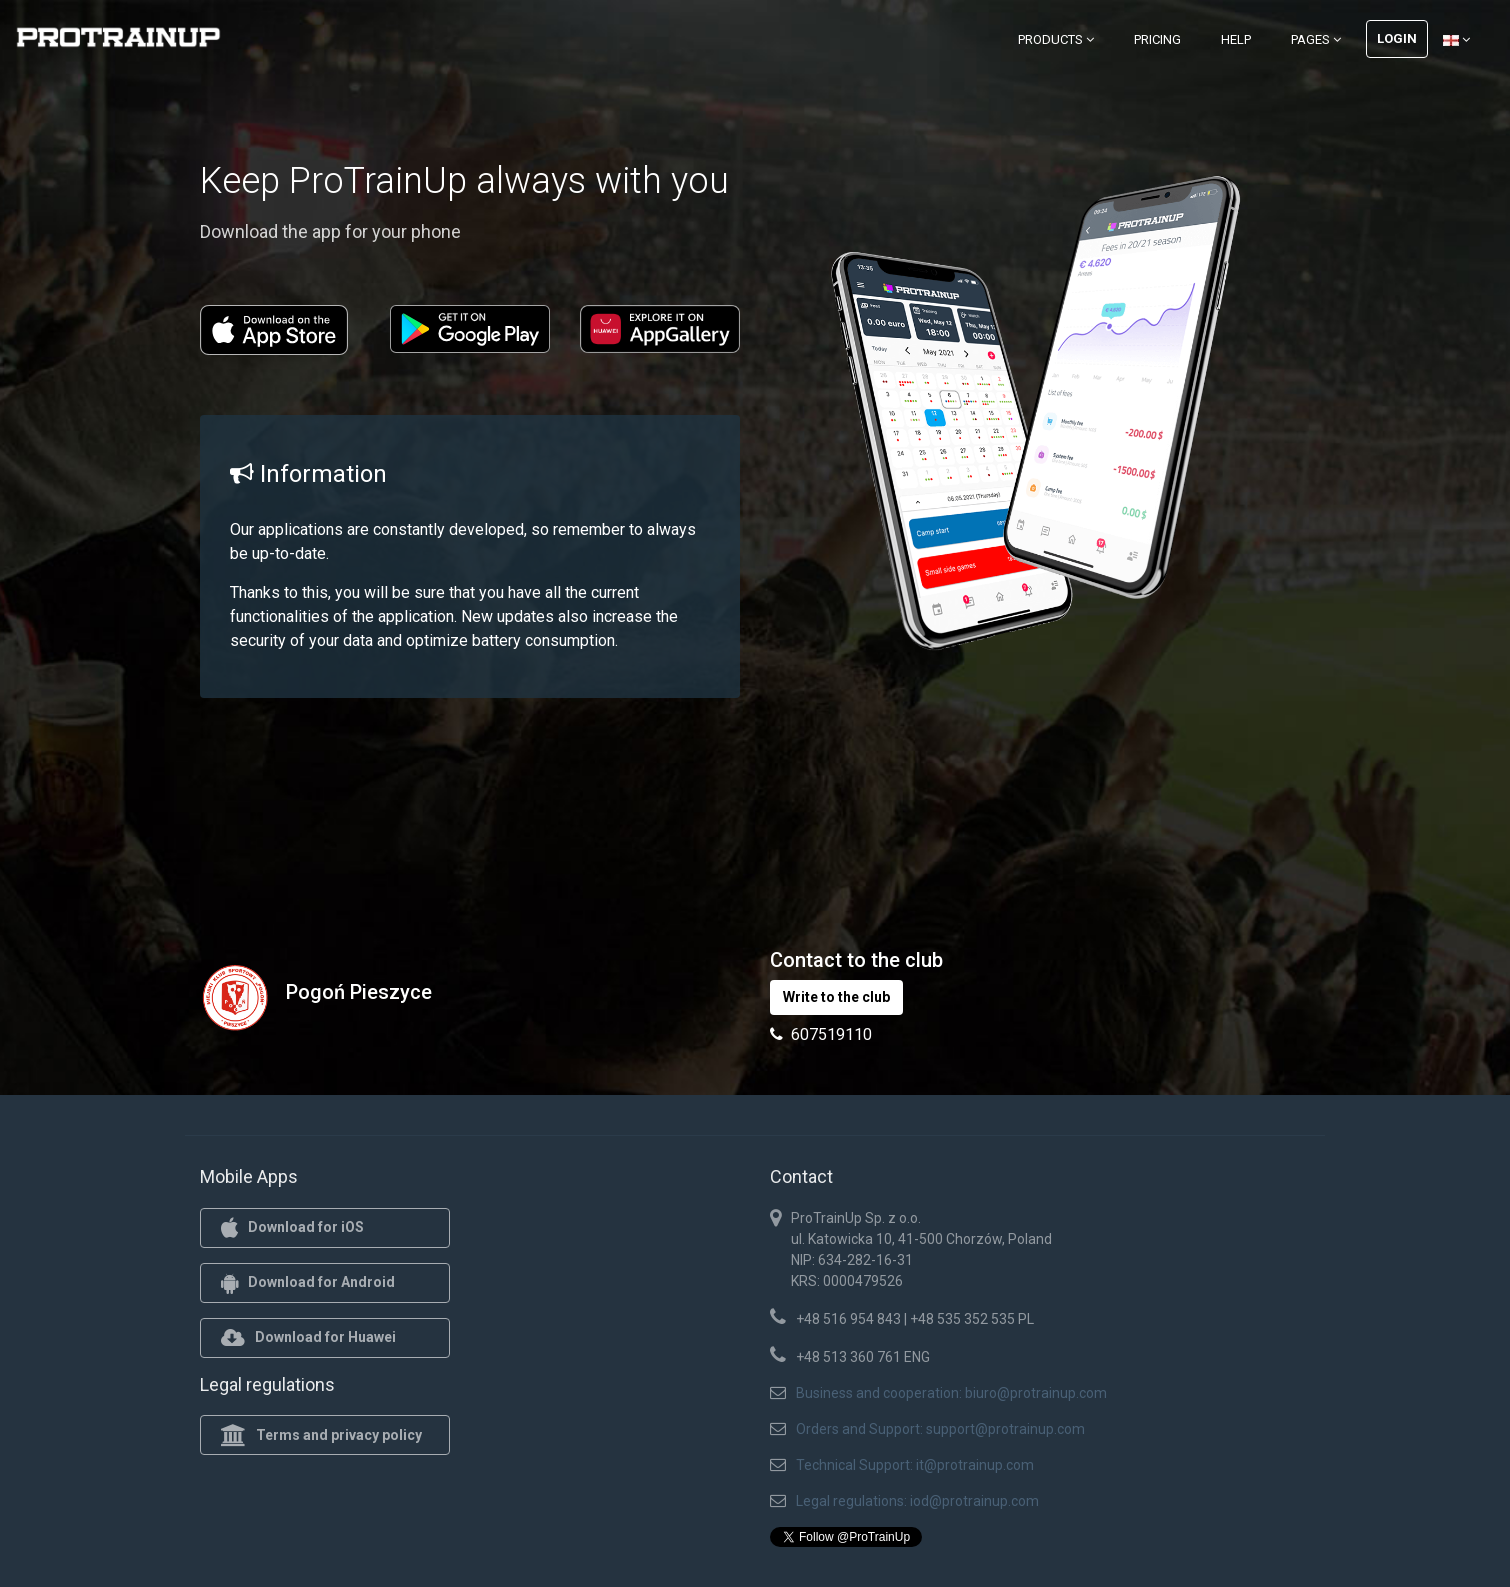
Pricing (1157, 39)
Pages (1316, 39)
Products (1056, 39)
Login (1397, 38)
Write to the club (836, 997)
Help (1236, 39)
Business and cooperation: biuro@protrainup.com (951, 1393)
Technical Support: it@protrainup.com (915, 1465)
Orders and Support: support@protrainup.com (940, 1429)
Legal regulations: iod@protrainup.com (917, 1501)
